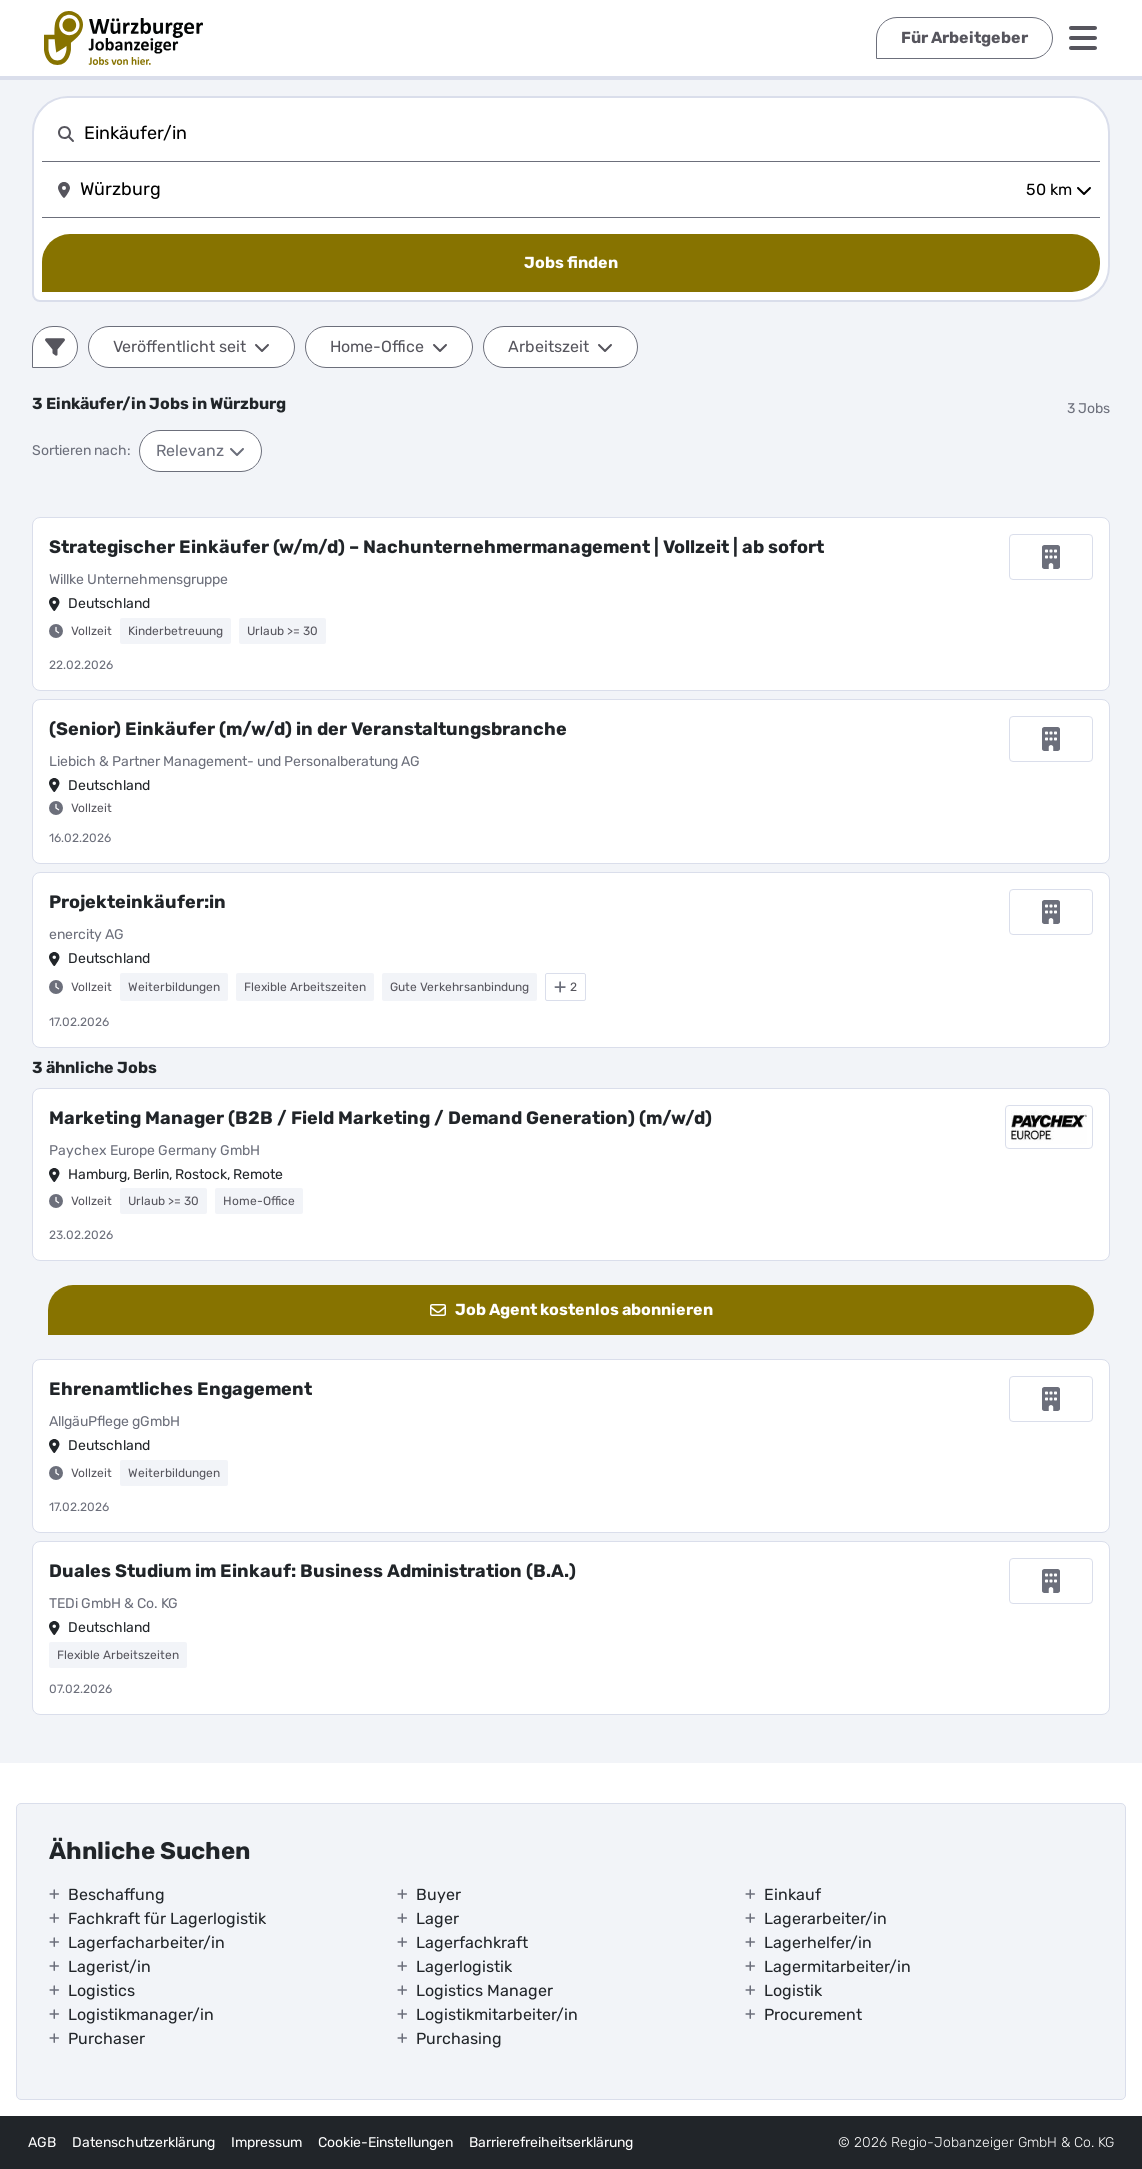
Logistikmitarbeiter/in (497, 2014)
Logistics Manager (484, 1990)
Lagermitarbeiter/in (837, 1966)
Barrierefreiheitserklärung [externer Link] (551, 2142)
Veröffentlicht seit (191, 346)
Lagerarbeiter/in (825, 1918)
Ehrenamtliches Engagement (180, 1389)
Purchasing (459, 2038)
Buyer (438, 1894)
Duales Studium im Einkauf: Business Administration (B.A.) (312, 1571)
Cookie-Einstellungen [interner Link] (385, 2142)
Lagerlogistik (464, 1966)
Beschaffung (116, 1894)
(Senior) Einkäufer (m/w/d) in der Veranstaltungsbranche (308, 729)
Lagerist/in (109, 1966)
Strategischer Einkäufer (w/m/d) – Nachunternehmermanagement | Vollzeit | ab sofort (436, 547)
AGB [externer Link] (42, 2142)
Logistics (101, 1990)
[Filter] (55, 347)
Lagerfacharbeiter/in (146, 1942)
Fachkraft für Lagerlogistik (167, 1918)
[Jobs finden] (571, 263)
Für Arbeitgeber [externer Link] (964, 37)
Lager (437, 1918)
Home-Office (389, 346)
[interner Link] (123, 38)
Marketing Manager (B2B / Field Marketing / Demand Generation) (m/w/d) (380, 1118)
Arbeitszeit (560, 346)
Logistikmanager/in (141, 2014)
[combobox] (588, 133)
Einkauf (792, 1894)
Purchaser (106, 2038)
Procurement (813, 2014)
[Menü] (1083, 38)
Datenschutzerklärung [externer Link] (143, 2142)
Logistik (793, 1990)
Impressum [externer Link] (266, 2142)
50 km (1059, 189)
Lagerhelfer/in (818, 1942)
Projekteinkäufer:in (137, 902)
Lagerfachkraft (472, 1942)
